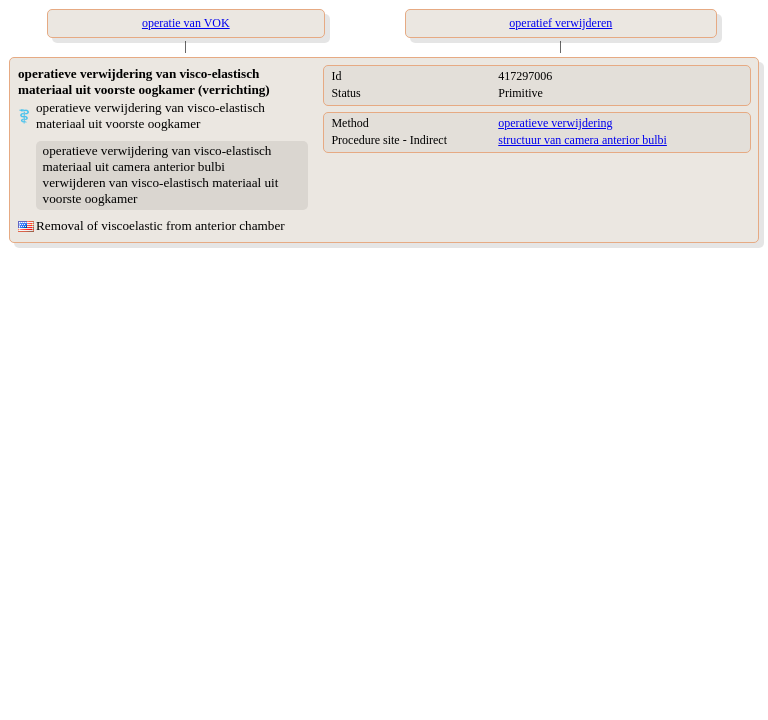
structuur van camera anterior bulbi (582, 140)
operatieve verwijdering (555, 123)
